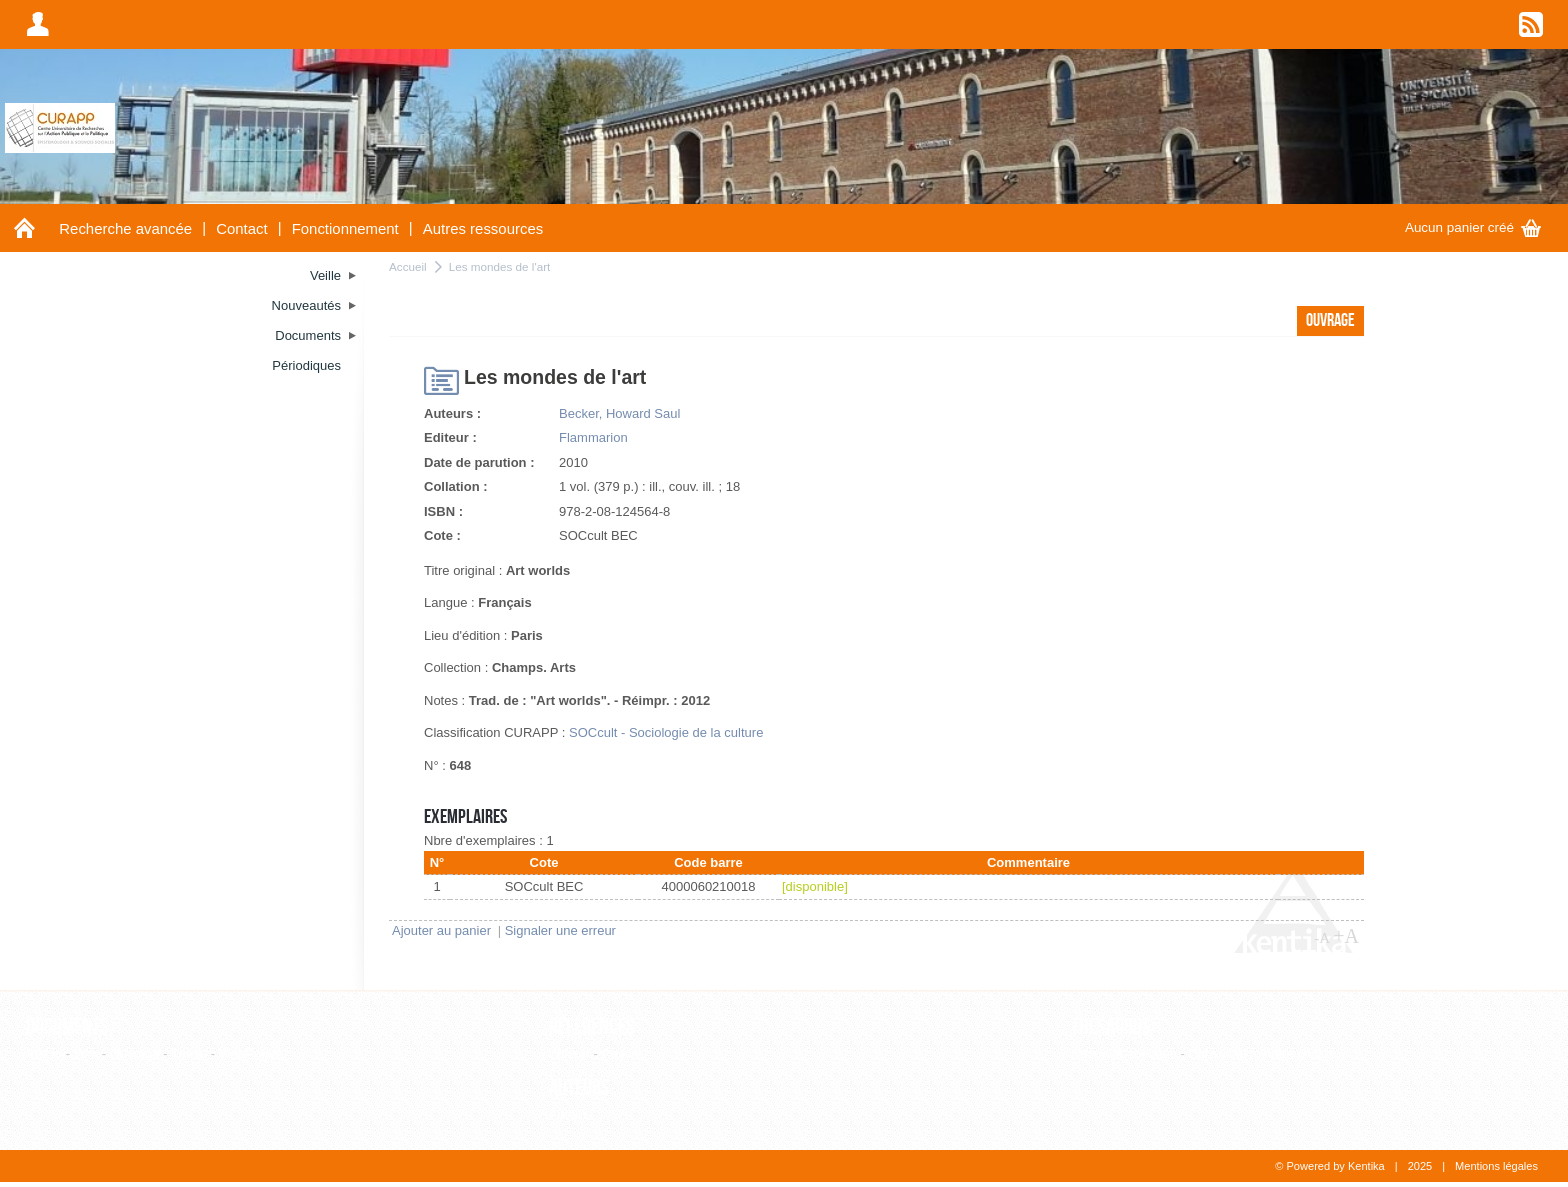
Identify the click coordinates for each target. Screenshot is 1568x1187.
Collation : (456, 486)
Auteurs (579, 1088)
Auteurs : (452, 413)
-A (1322, 938)
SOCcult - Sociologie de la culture (666, 732)
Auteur (568, 1114)
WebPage (247, 1053)
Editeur (569, 1053)
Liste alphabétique (1124, 1053)
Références (592, 1027)
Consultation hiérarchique (1261, 1053)
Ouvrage (135, 1053)
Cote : (442, 535)
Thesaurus (1111, 1027)
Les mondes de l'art (500, 266)
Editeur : (450, 437)
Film (86, 1053)
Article (44, 1053)
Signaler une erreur (560, 930)
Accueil (408, 266)
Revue (620, 1053)
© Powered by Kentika (1329, 1166)
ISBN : (443, 511)
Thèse (189, 1053)
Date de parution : (479, 462)
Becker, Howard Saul (619, 413)
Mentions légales (1496, 1166)
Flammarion (593, 437)
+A (1346, 936)
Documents (67, 1027)
